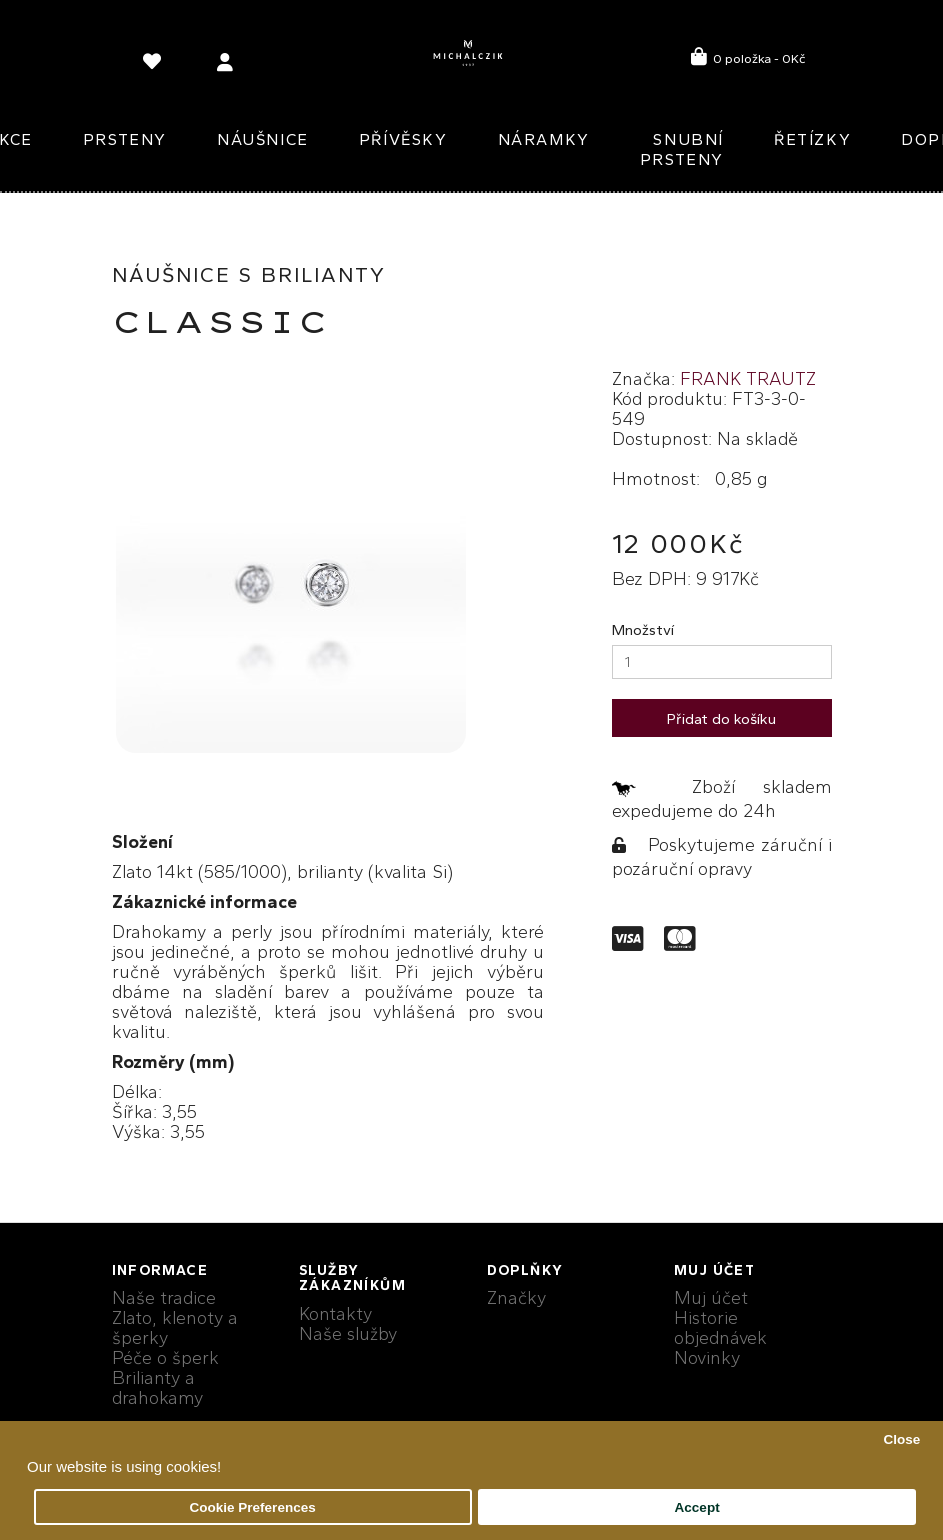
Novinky (707, 1358)
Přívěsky (403, 139)
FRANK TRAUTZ (748, 379)
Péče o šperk (165, 1358)
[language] (155, 65)
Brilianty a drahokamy (157, 1388)
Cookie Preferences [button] (253, 1507)
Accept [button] (697, 1507)
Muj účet (711, 1298)
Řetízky (812, 139)
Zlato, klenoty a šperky (175, 1328)
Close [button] (901, 1439)
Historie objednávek (720, 1328)
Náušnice (263, 139)
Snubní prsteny (682, 149)
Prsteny (125, 139)
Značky (516, 1298)
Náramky (544, 139)
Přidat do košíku (721, 719)
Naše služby (348, 1334)
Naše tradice (164, 1298)
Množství (643, 630)
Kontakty (335, 1314)
